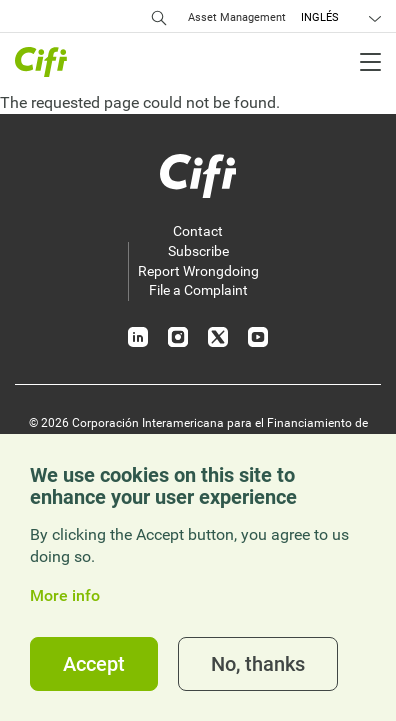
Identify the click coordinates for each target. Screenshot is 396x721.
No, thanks (258, 664)
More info (65, 596)
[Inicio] (198, 176)
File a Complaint (198, 290)
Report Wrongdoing (198, 271)
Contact (198, 231)
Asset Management (237, 17)
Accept (94, 664)
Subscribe (198, 251)
